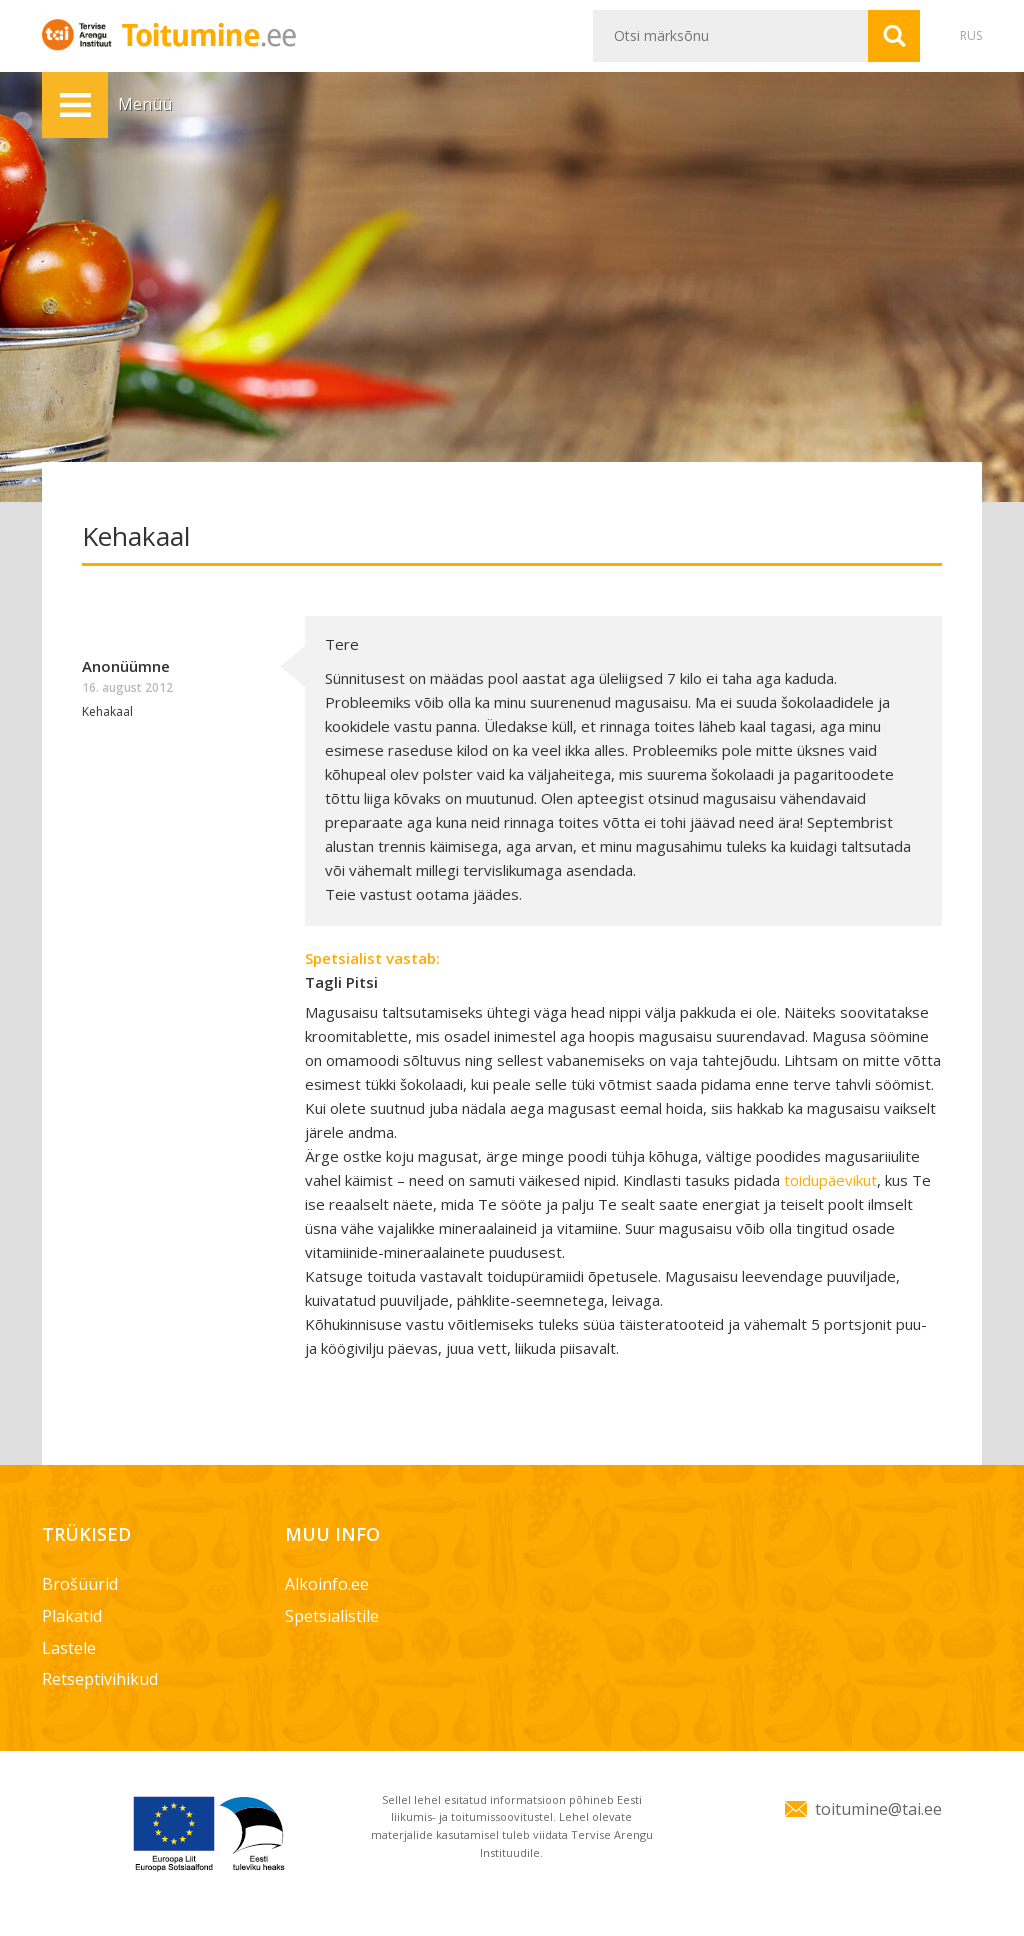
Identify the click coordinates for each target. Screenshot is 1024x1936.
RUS (971, 35)
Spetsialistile (332, 1616)
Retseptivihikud (100, 1679)
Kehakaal (107, 711)
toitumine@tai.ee (878, 1809)
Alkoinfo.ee (327, 1584)
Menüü (75, 105)
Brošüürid (80, 1584)
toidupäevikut (830, 1180)
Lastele (69, 1648)
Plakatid (72, 1616)
